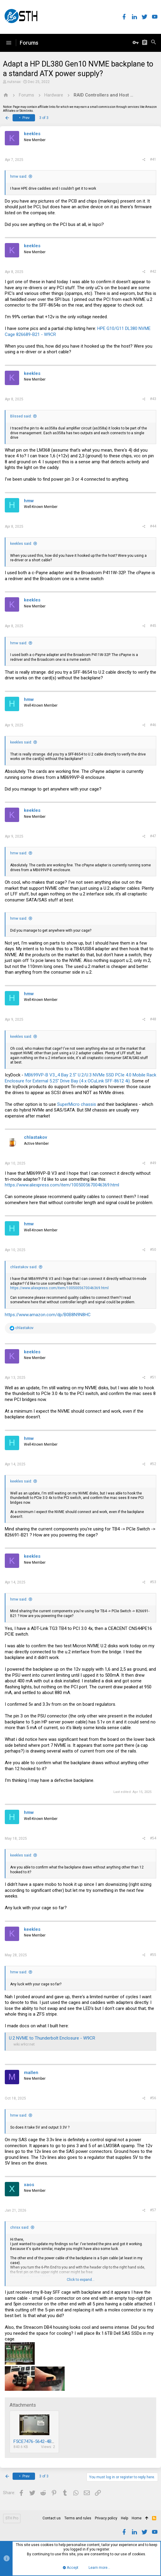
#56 (153, 2098)
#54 (153, 1838)
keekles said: (21, 544)
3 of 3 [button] (43, 118)
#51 (153, 1377)
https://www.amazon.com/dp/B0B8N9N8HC (48, 1314)
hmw (29, 500)
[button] (8, 43)
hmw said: (18, 176)
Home (137, 2518)
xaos (29, 2184)
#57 (153, 2210)
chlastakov (35, 1137)
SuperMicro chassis (76, 1104)
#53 (153, 1582)
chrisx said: (19, 2227)
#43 (153, 399)
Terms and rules (77, 2518)
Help (124, 2518)
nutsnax (14, 82)
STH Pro (11, 2518)
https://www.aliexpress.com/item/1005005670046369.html (62, 1185)
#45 (153, 626)
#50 (153, 1250)
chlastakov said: (23, 1267)
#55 (153, 1955)
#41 (153, 159)
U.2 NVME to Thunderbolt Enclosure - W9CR (52, 2038)
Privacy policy (106, 2518)
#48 (153, 1019)
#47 (153, 836)
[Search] (153, 43)
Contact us (51, 2518)
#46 (153, 725)
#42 (153, 271)
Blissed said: (21, 416)
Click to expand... (81, 2280)
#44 (153, 526)
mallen (31, 2072)
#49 (153, 1163)
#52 (153, 1464)
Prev (24, 118)
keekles (32, 133)
